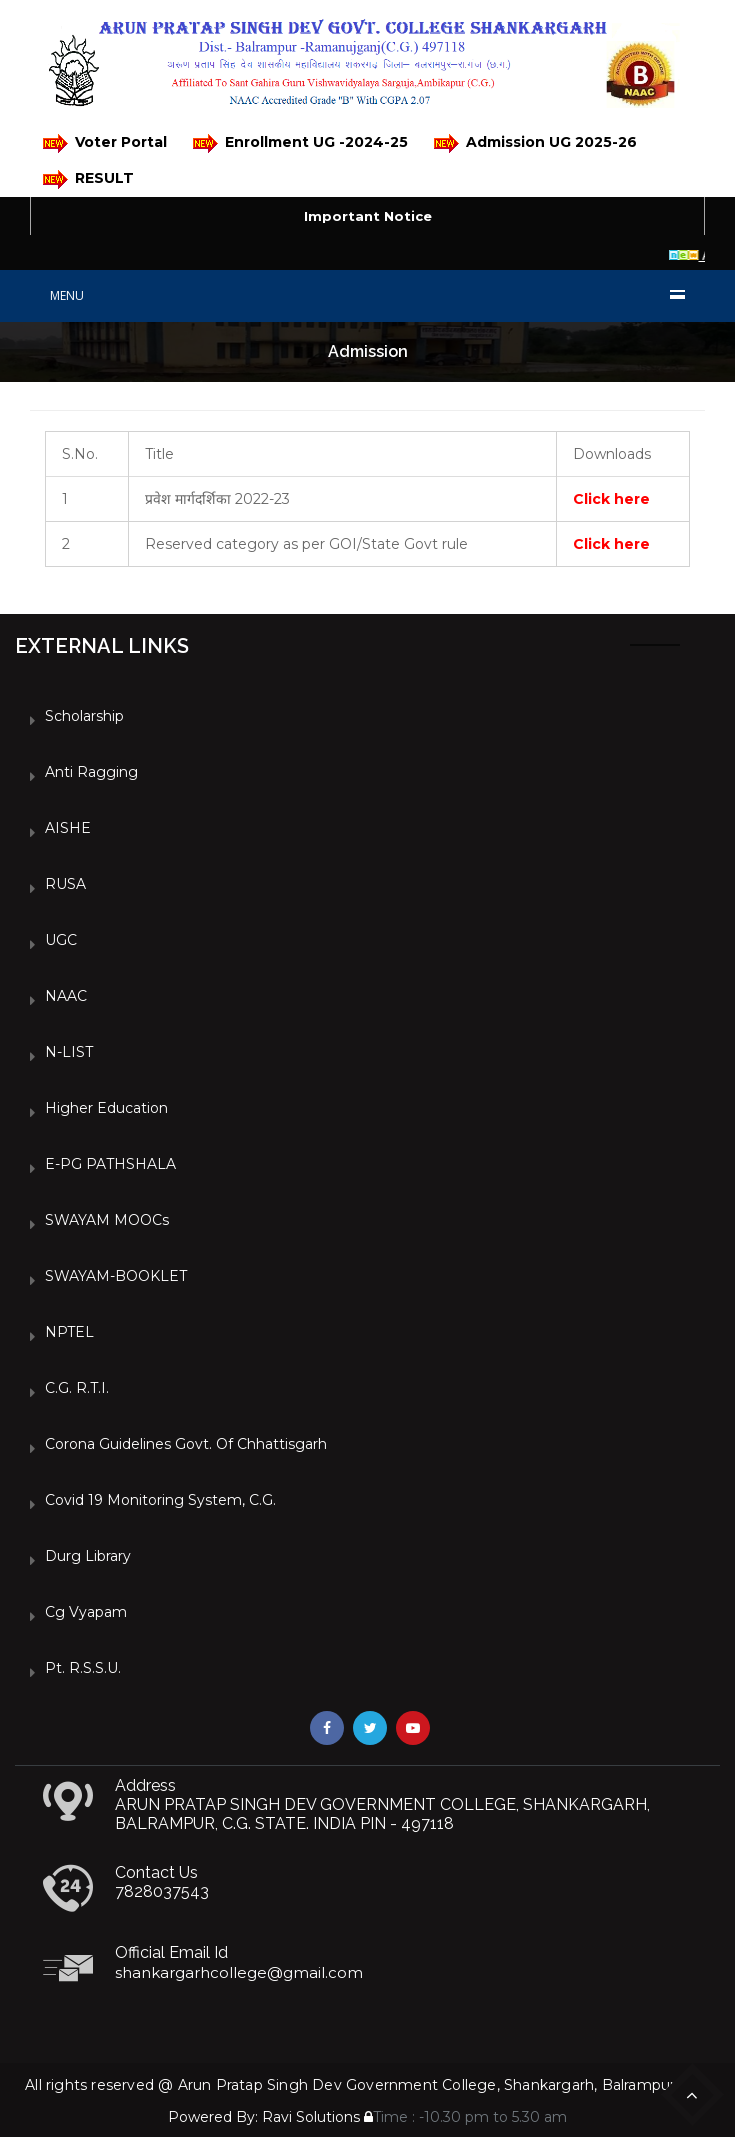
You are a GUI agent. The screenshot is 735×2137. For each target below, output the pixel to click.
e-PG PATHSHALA (110, 1164)
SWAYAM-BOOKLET (116, 1276)
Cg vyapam (86, 1612)
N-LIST (69, 1052)
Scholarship (84, 716)
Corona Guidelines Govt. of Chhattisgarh (186, 1444)
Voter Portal (105, 143)
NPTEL (69, 1332)
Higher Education (106, 1108)
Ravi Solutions (311, 2117)
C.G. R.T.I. (77, 1388)
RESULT (88, 179)
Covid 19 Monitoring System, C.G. (160, 1500)
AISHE (68, 828)
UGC (61, 940)
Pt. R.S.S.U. (83, 1668)
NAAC (66, 996)
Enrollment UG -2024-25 (300, 143)
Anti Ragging (91, 772)
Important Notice (368, 216)
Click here (611, 499)
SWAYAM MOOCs (107, 1220)
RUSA (65, 884)
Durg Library (88, 1556)
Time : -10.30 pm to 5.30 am (465, 2117)
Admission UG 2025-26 (535, 143)
